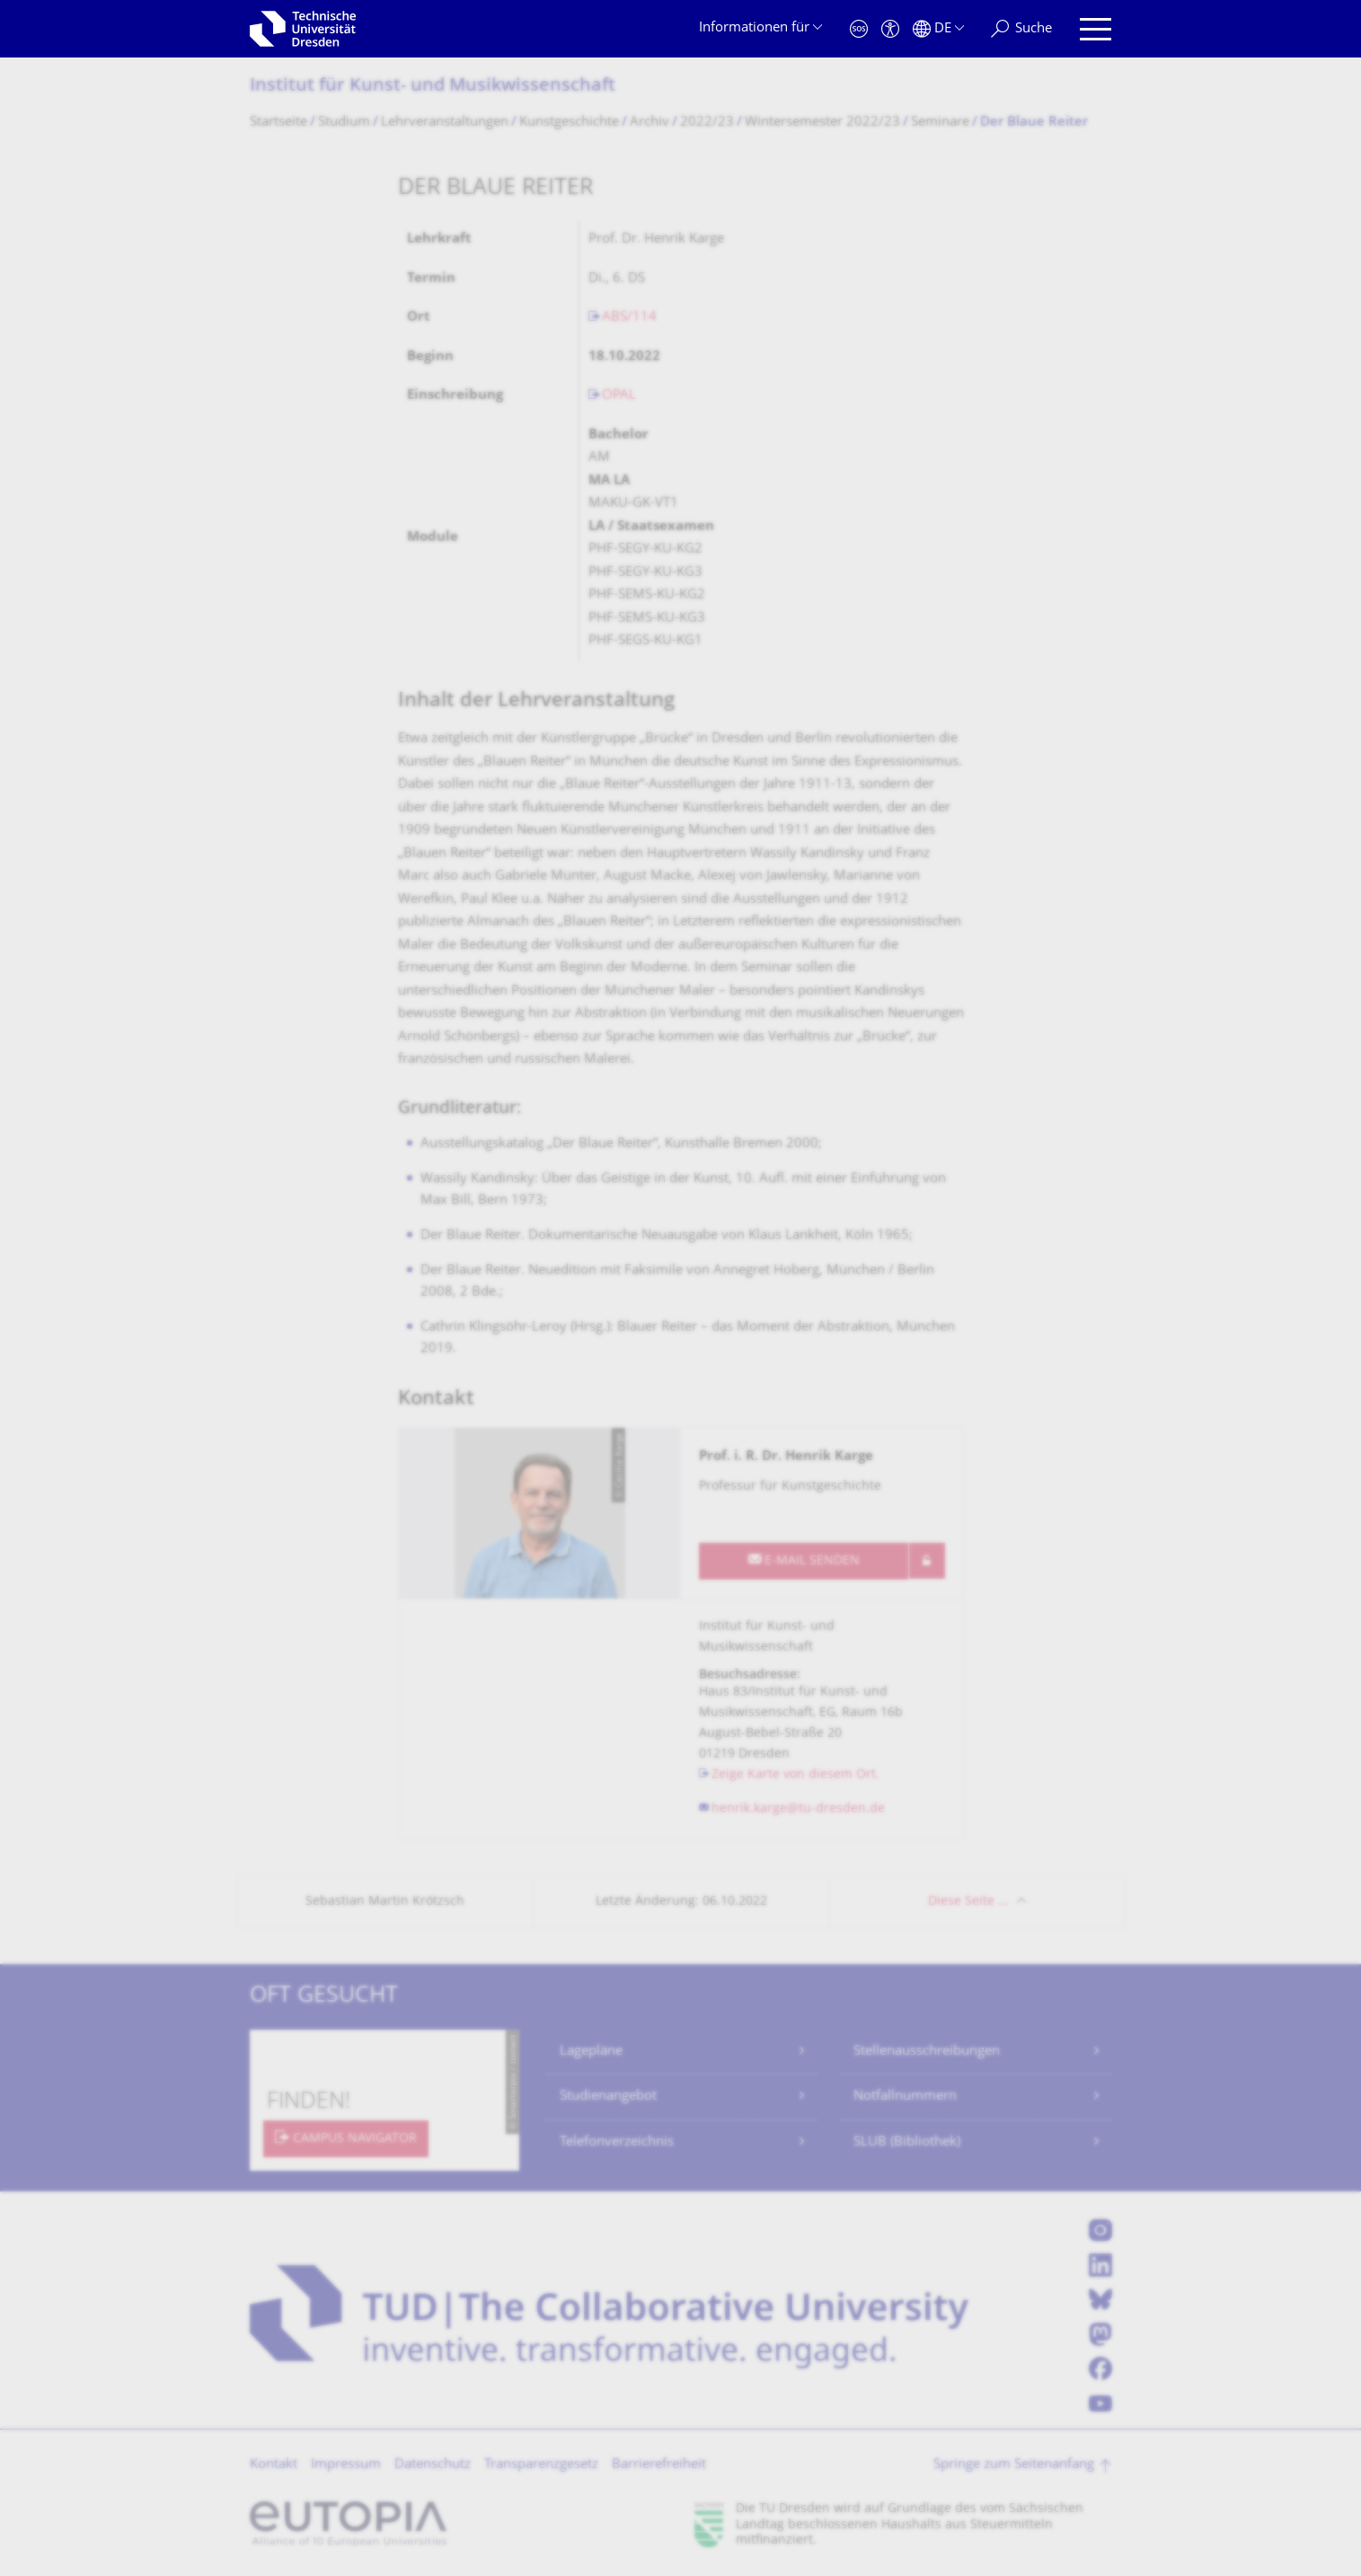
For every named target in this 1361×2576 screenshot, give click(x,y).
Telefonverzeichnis (617, 2142)
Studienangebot (608, 2096)
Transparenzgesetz (541, 2465)
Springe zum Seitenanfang (1013, 2465)
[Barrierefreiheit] (890, 29)
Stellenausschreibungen (926, 2051)
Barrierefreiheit (659, 2465)
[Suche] (1021, 29)
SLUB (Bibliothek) (906, 2142)
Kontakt (273, 2465)
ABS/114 (629, 317)
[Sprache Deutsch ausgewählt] (938, 29)
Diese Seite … (968, 1902)
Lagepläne (591, 2051)
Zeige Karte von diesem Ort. (795, 1775)
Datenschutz (432, 2465)
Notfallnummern (905, 2096)
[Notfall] (859, 29)
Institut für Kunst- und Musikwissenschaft (432, 86)
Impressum (346, 2465)
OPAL (619, 396)
